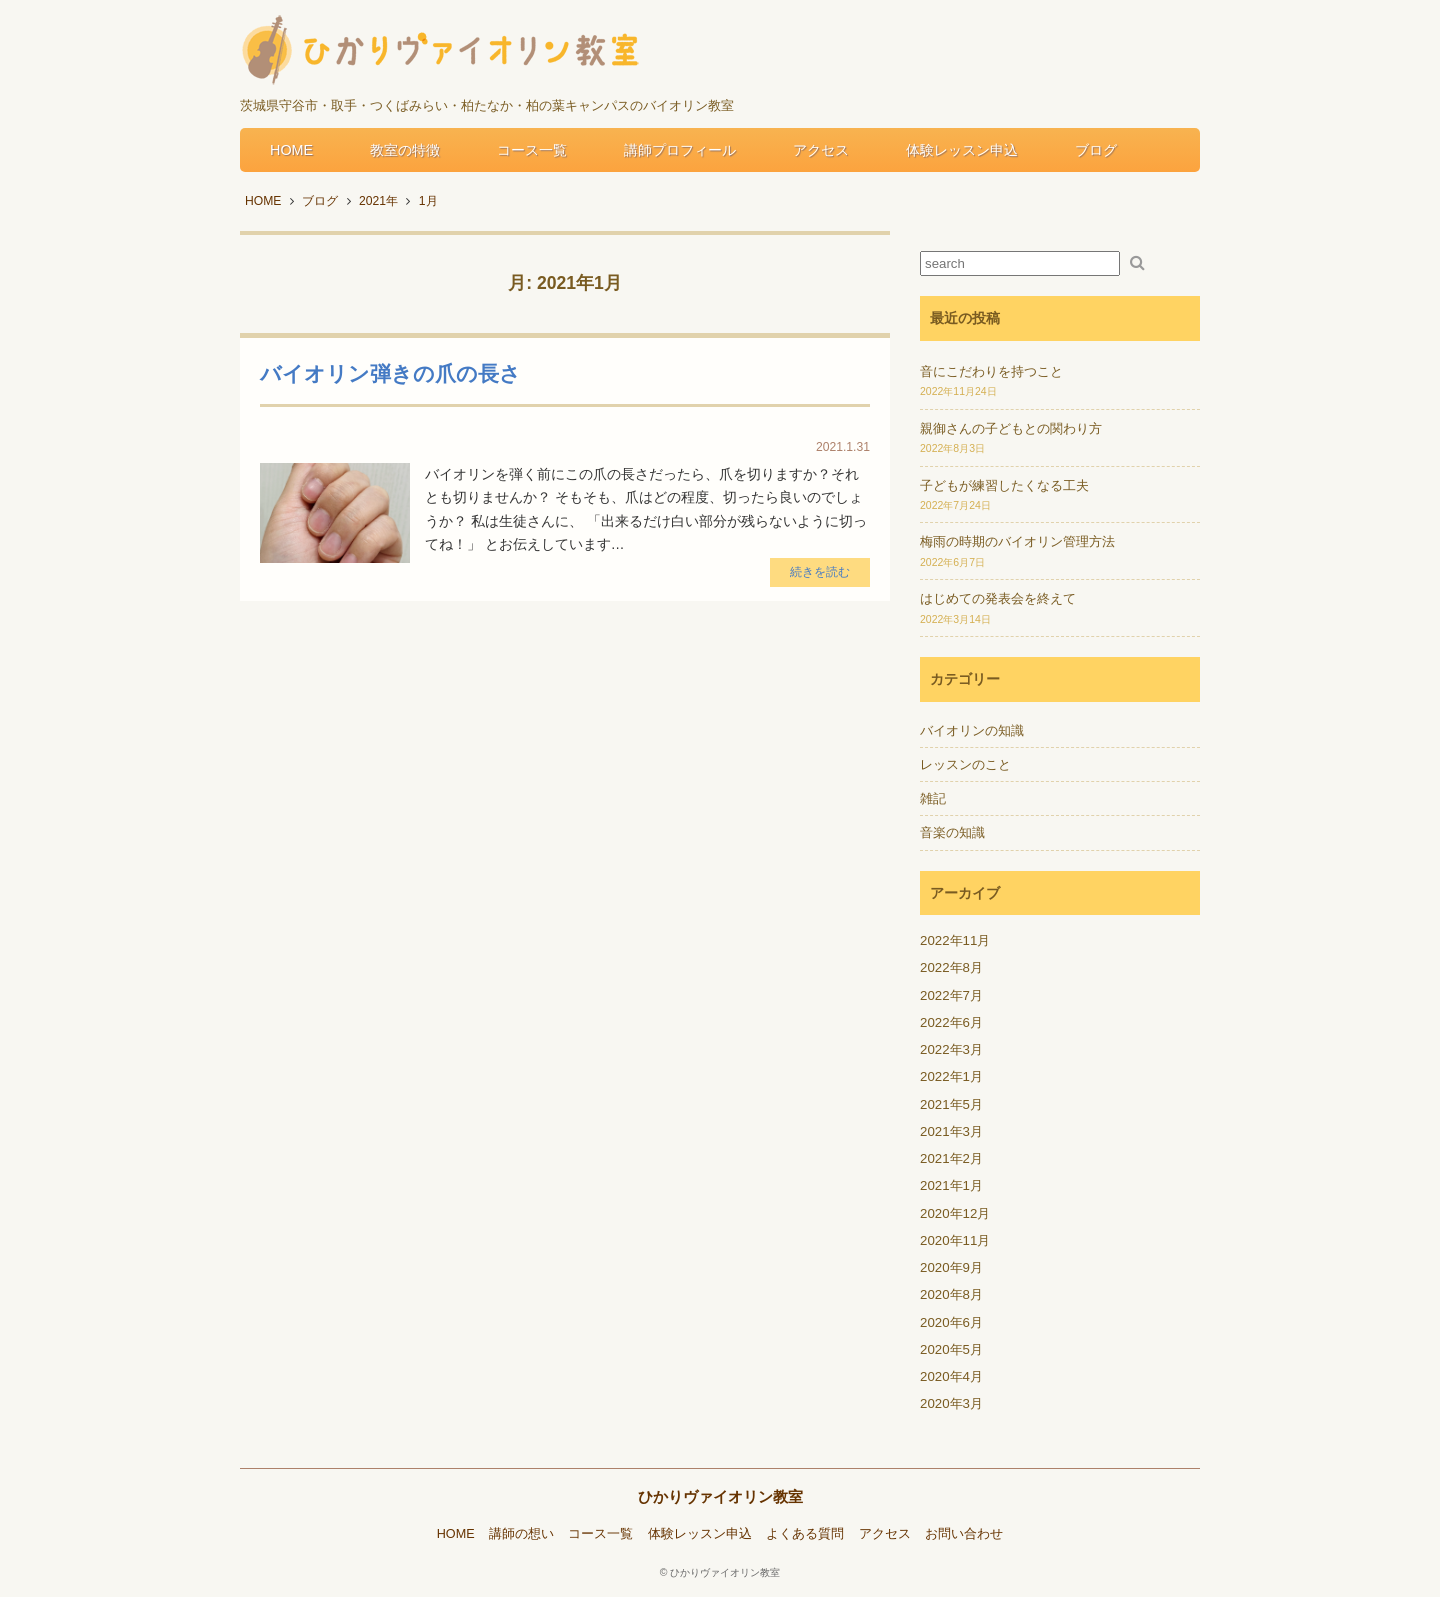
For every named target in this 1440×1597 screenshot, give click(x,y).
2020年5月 (951, 1349)
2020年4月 (951, 1376)
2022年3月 (951, 1049)
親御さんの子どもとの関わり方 (1011, 428)
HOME (291, 150)
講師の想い (521, 1534)
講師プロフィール (680, 150)
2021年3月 (951, 1131)
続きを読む (820, 572)
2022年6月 (951, 1022)
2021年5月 (951, 1104)
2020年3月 (951, 1403)
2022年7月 (951, 995)
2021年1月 (951, 1185)
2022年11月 (955, 940)
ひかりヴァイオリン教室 (720, 1496)
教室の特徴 (405, 150)
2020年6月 (951, 1322)
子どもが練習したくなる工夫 (1004, 485)
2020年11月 (955, 1240)
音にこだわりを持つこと (991, 371)
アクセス (821, 150)
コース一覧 (532, 150)
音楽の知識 (952, 832)
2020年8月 (951, 1294)
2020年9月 (951, 1267)
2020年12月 (955, 1213)
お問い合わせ (964, 1534)
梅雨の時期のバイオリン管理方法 (1017, 541)
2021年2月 (951, 1158)
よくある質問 (805, 1534)
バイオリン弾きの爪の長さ (390, 373)
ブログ (1096, 150)
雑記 (933, 798)
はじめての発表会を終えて (998, 598)
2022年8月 (951, 967)
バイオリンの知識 (972, 730)
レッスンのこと (965, 764)
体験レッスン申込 (962, 150)
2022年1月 (951, 1076)
